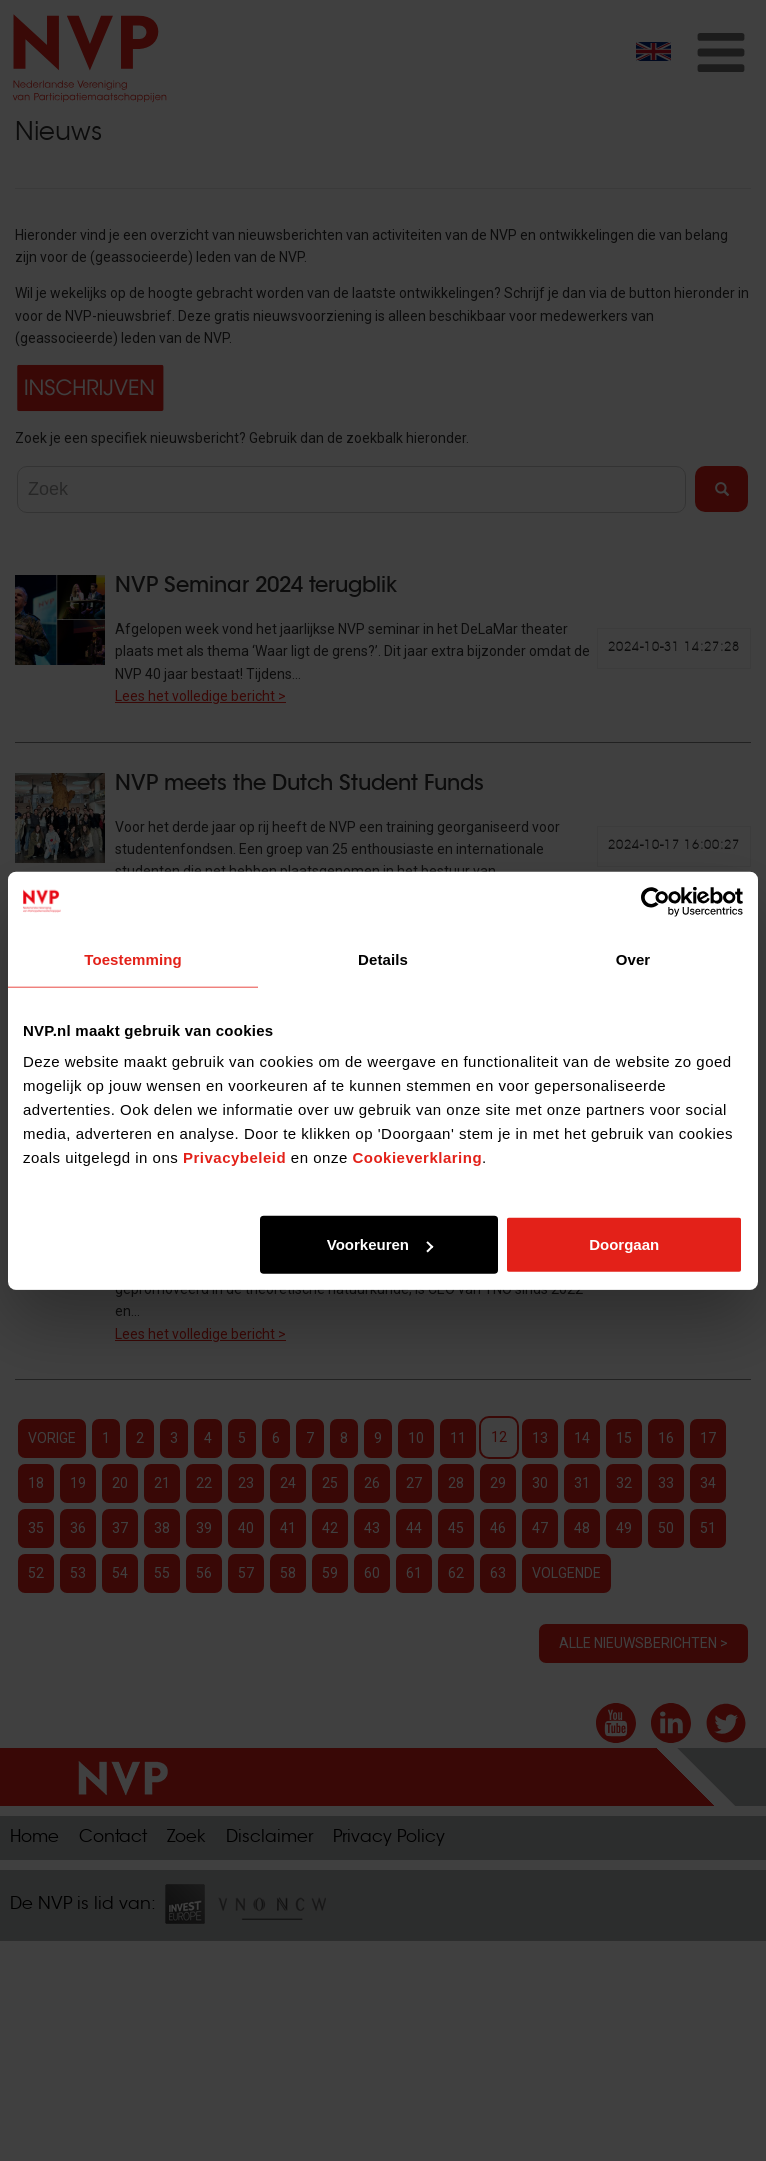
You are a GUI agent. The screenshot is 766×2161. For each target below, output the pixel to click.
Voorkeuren (380, 1244)
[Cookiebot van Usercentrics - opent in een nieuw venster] (655, 901)
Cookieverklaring (417, 1157)
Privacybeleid (234, 1157)
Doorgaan (624, 1244)
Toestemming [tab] (133, 958)
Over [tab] (633, 958)
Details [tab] (383, 958)
